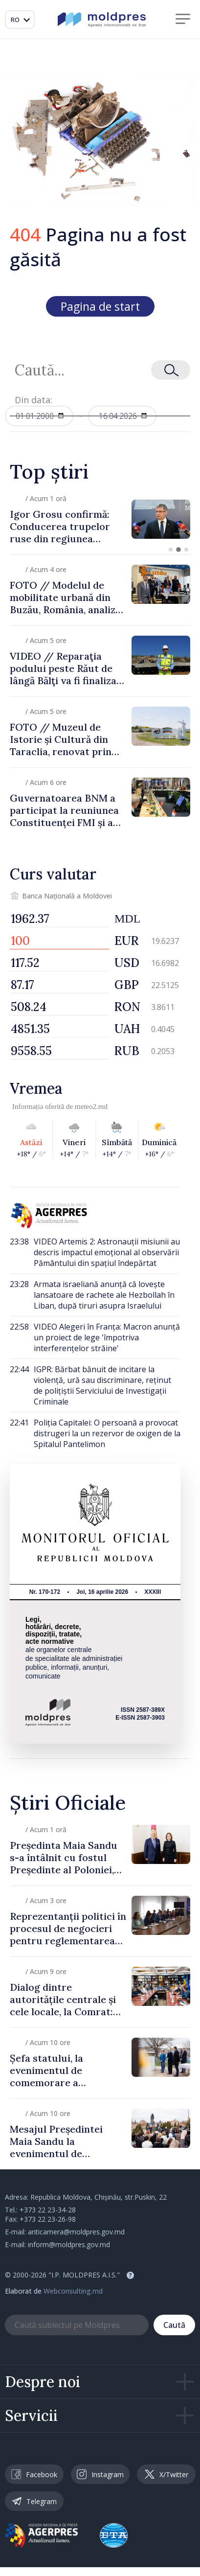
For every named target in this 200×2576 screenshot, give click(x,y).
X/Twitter (166, 2474)
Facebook (34, 2474)
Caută (174, 2325)
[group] (100, 519)
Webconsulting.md (73, 2291)
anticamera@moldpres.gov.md (76, 2231)
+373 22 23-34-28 (48, 2209)
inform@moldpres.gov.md (69, 2244)
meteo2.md (91, 1106)
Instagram (100, 2474)
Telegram (34, 2501)
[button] (171, 550)
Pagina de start (100, 306)
